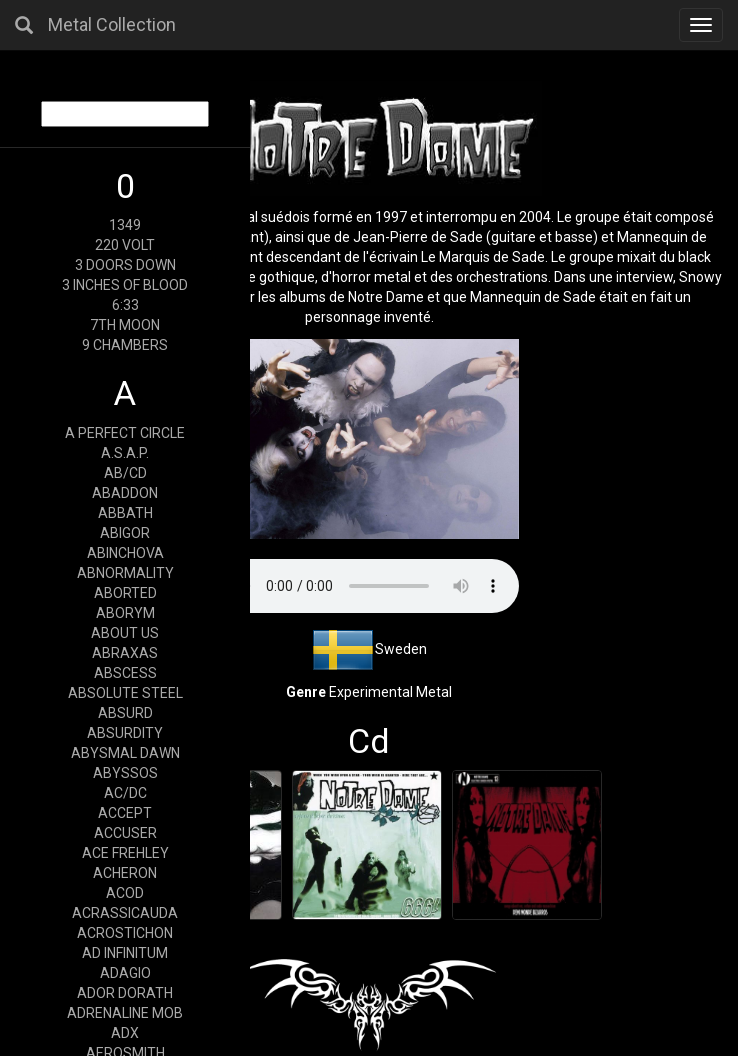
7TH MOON (125, 325)
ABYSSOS (125, 773)
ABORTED (125, 593)
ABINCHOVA (125, 553)
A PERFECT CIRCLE (125, 433)
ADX (125, 1033)
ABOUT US (125, 633)
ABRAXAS (125, 653)
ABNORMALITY (125, 573)
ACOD (125, 893)
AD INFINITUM (125, 953)
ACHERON (125, 873)
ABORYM (125, 613)
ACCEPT (125, 813)
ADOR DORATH (125, 993)
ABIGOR (125, 533)
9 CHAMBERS (125, 345)
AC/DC (125, 793)
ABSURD (125, 713)
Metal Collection (112, 24)
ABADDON (125, 493)
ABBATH (125, 513)
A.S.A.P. (125, 453)
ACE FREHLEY (125, 853)
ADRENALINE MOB (125, 1013)
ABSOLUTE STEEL (125, 693)
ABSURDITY (125, 733)
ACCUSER (125, 833)
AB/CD (125, 473)
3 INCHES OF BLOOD (125, 285)
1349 (125, 225)
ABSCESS (125, 673)
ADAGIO (125, 973)
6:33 (125, 305)
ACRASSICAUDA (125, 913)
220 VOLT (125, 245)
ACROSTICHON (125, 933)
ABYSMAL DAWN (125, 753)
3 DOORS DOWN (125, 265)
